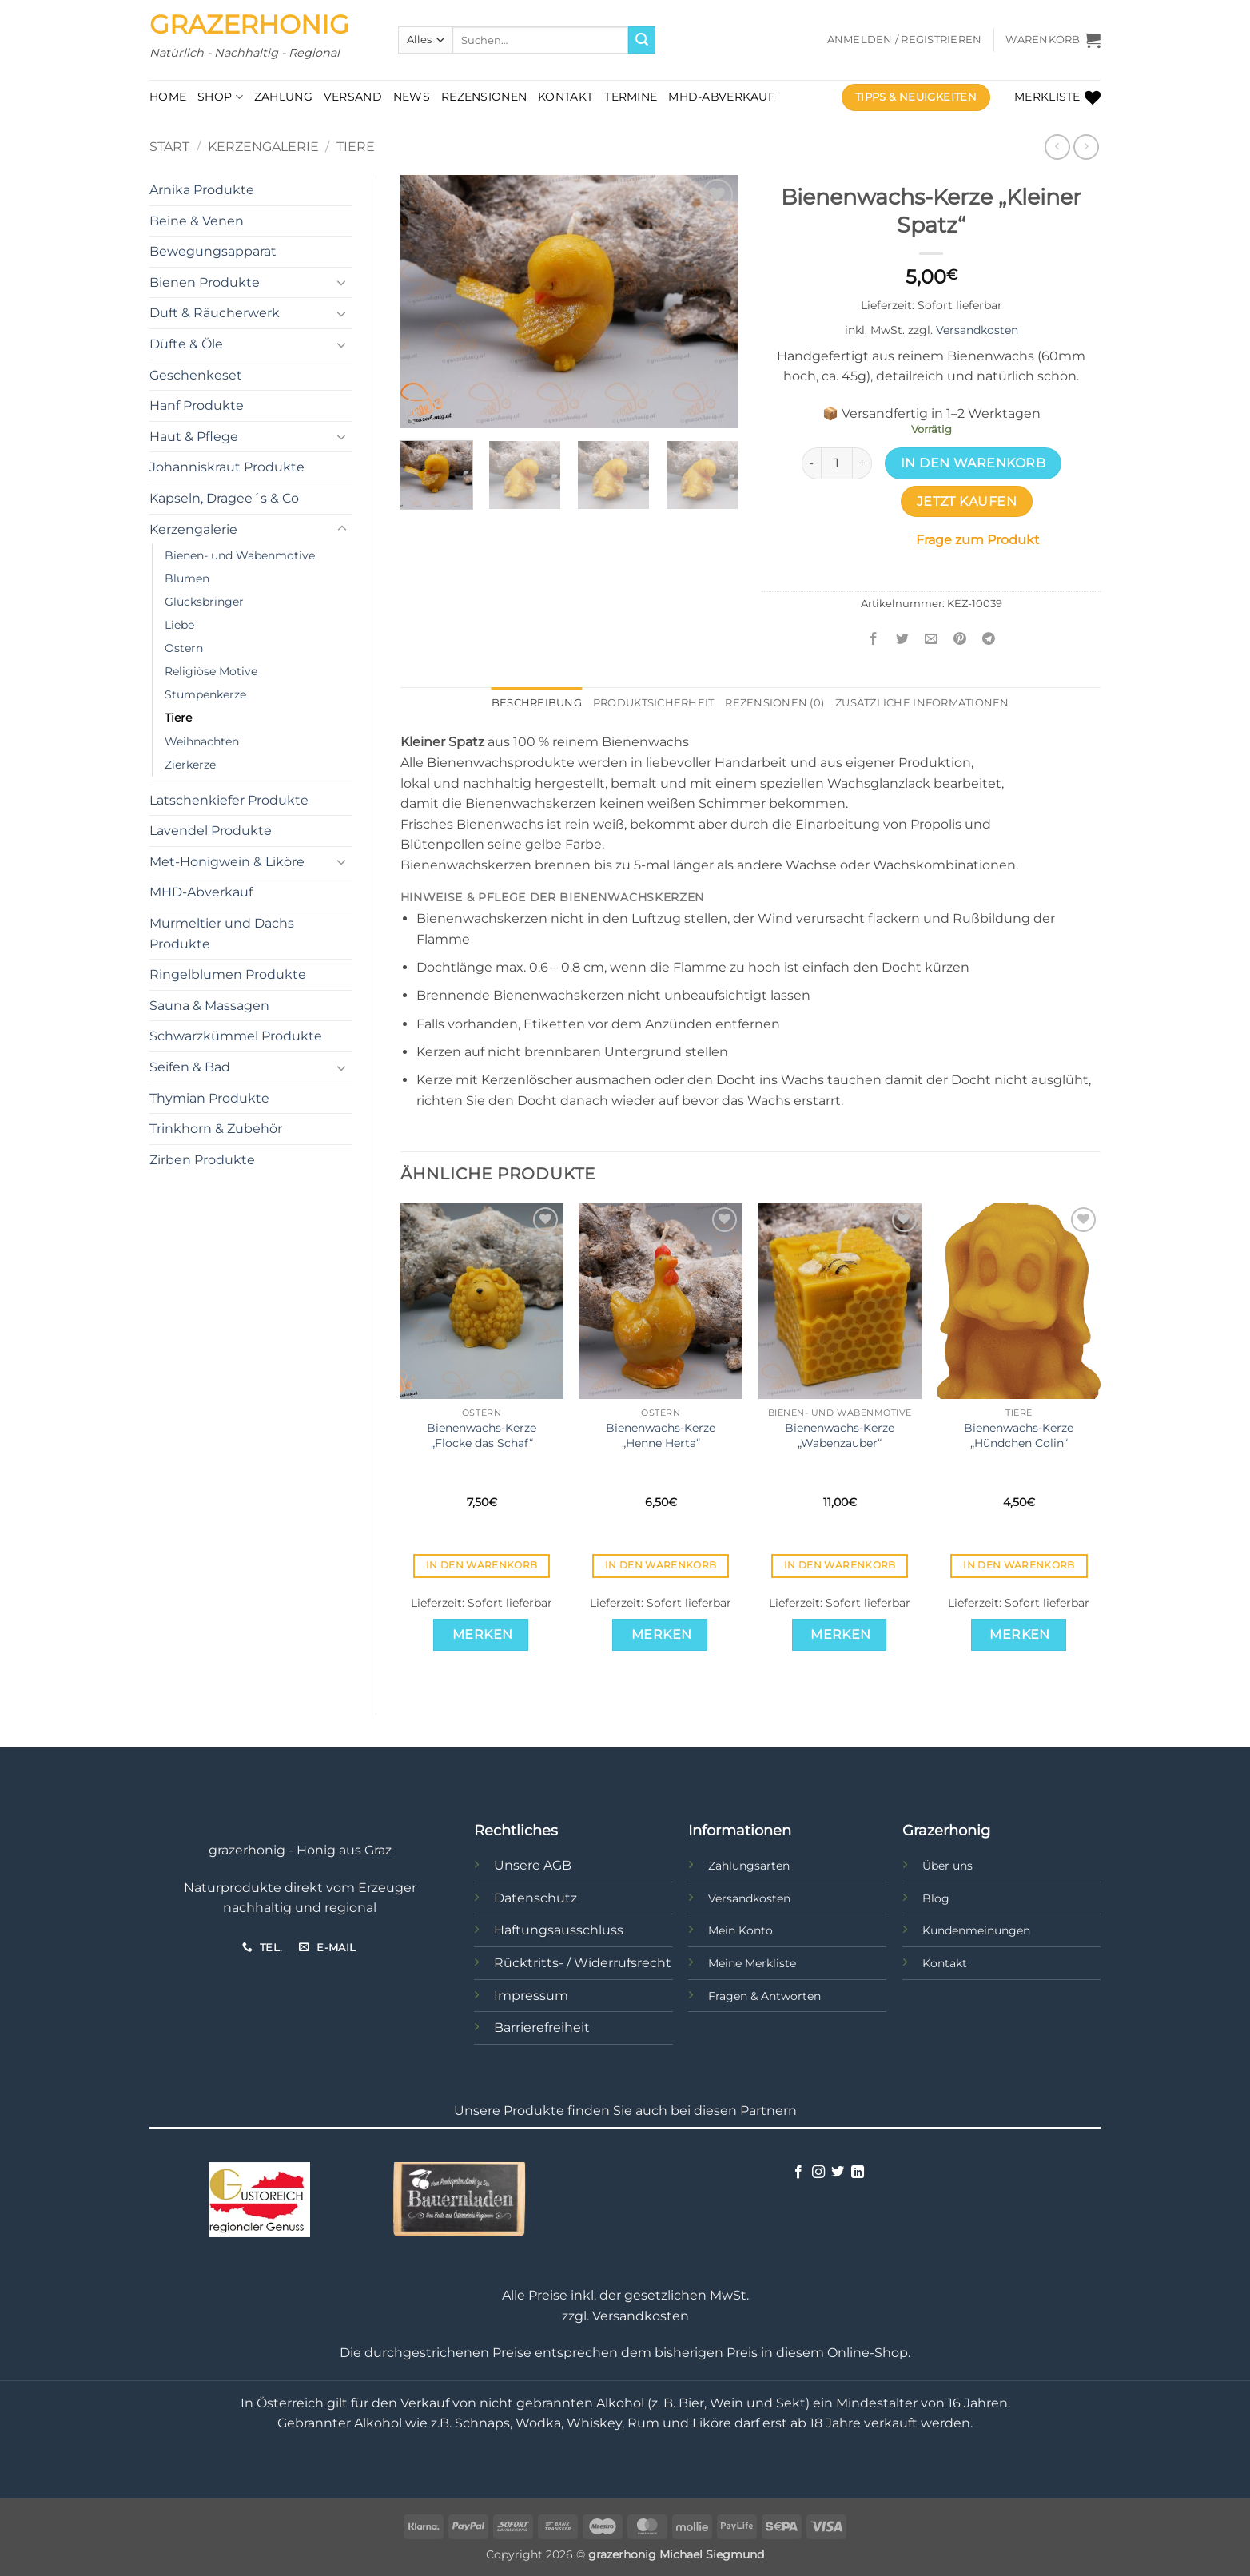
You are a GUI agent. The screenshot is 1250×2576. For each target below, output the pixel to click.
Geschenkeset (195, 375)
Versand (353, 96)
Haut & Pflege (193, 436)
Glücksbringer (204, 601)
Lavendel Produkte (210, 830)
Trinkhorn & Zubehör (215, 1128)
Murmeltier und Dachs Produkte (221, 934)
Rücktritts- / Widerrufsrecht (582, 1962)
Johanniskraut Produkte (227, 467)
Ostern (184, 648)
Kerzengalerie (263, 146)
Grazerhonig (249, 25)
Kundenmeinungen (976, 1930)
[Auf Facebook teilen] (874, 639)
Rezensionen (484, 96)
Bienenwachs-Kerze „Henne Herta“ (660, 1435)
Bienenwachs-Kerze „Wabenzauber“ (839, 1435)
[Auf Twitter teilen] (903, 639)
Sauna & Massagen (209, 1005)
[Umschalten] (342, 282)
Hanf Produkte (196, 405)
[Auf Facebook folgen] (798, 2172)
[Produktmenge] (837, 463)
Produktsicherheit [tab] (653, 703)
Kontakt (565, 96)
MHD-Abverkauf (721, 96)
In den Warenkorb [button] (482, 1565)
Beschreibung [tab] (537, 703)
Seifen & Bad (189, 1067)
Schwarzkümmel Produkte (235, 1036)
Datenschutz (535, 1898)
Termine (630, 96)
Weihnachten (202, 741)
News (411, 96)
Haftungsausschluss (558, 1930)
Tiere (355, 146)
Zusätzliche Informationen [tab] (922, 703)
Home (167, 96)
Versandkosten (977, 330)
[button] (904, 40)
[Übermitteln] (641, 40)
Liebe (179, 625)
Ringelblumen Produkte (227, 974)
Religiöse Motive (211, 671)
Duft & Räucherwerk (214, 312)
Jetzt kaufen (967, 501)
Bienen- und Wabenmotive (240, 555)
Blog (935, 1898)
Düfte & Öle (186, 344)
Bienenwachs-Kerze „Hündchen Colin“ (1018, 1435)
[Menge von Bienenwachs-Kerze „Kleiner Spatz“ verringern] (811, 463)
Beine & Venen (196, 221)
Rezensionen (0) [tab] (774, 703)
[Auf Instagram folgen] (818, 2172)
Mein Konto (740, 1930)
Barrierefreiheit (542, 2027)
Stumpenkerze (205, 694)
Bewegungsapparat (213, 251)
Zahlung (283, 96)
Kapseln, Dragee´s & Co (224, 498)
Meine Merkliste (752, 1963)
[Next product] (1057, 146)
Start (169, 146)
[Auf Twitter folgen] (837, 2172)
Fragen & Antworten (764, 1996)
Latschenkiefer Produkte (229, 800)
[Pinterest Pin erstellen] (960, 639)
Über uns (947, 1865)
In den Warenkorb (973, 463)
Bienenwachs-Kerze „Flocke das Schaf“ (481, 1435)
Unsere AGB (532, 1865)
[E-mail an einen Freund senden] (931, 639)
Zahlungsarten (749, 1865)
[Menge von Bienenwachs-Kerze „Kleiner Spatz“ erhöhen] (862, 463)
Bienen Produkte (204, 282)
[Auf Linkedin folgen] (857, 2172)
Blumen (187, 578)
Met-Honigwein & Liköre (227, 861)
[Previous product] (1085, 146)
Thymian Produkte (209, 1098)
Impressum (531, 1995)
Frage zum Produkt (978, 539)
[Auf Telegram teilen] (989, 639)
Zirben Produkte (202, 1159)
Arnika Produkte (201, 189)
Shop (220, 97)
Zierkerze (190, 764)
